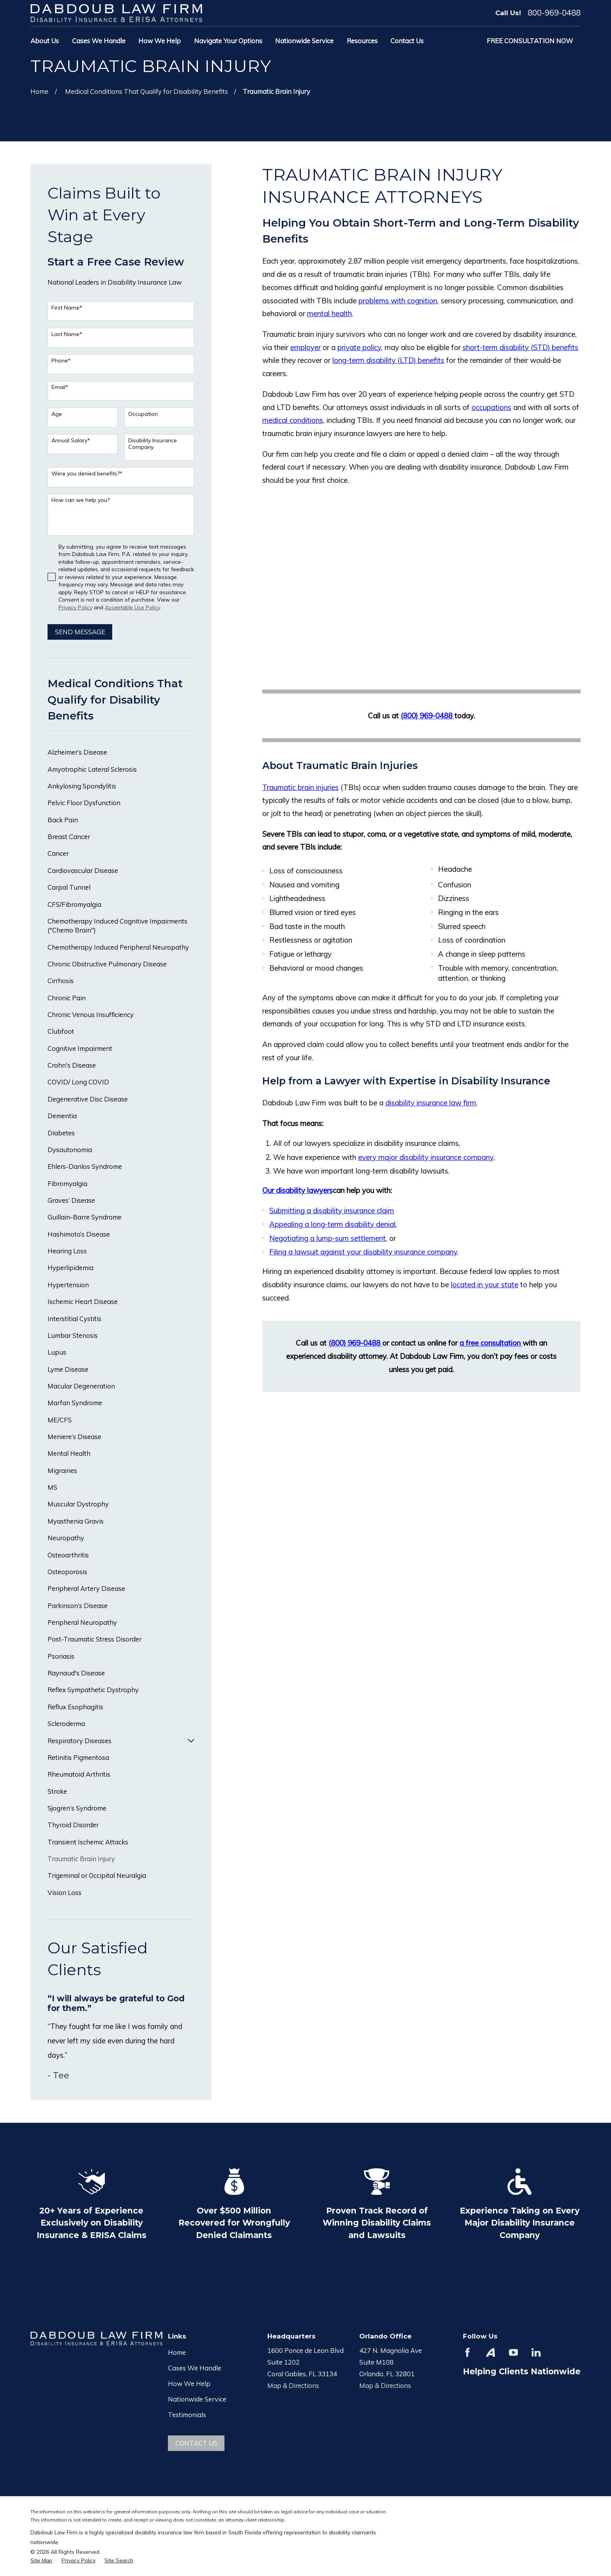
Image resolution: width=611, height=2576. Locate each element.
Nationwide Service (197, 2399)
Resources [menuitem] (362, 41)
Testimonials (187, 2415)
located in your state (484, 1284)
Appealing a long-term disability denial (332, 1224)
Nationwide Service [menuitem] (304, 41)
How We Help (189, 2383)
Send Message (80, 632)
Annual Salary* (70, 440)
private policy (359, 347)
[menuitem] (121, 752)
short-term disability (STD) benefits (520, 347)
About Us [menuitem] (44, 41)
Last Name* (66, 334)
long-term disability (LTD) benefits (388, 360)
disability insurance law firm (430, 1102)
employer (305, 347)
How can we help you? (80, 500)
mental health (329, 313)
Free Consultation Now (530, 41)
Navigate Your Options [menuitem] (228, 41)
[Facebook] (467, 2352)
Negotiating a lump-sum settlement (327, 1238)
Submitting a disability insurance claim (331, 1210)
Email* (59, 387)
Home (177, 2352)
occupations (491, 407)
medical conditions (292, 420)
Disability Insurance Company (152, 443)
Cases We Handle (194, 2368)
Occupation (143, 414)
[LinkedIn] (536, 2352)
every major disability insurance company (425, 1157)
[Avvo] (490, 2352)
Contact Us (196, 2443)
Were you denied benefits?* (86, 473)
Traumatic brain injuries (300, 787)
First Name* (66, 307)
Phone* (61, 360)
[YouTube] (513, 2352)
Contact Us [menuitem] (407, 41)
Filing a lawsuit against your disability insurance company (363, 1251)
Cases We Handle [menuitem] (98, 41)
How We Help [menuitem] (159, 41)
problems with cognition (397, 300)
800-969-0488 (554, 13)
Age (56, 414)
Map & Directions (293, 2385)
